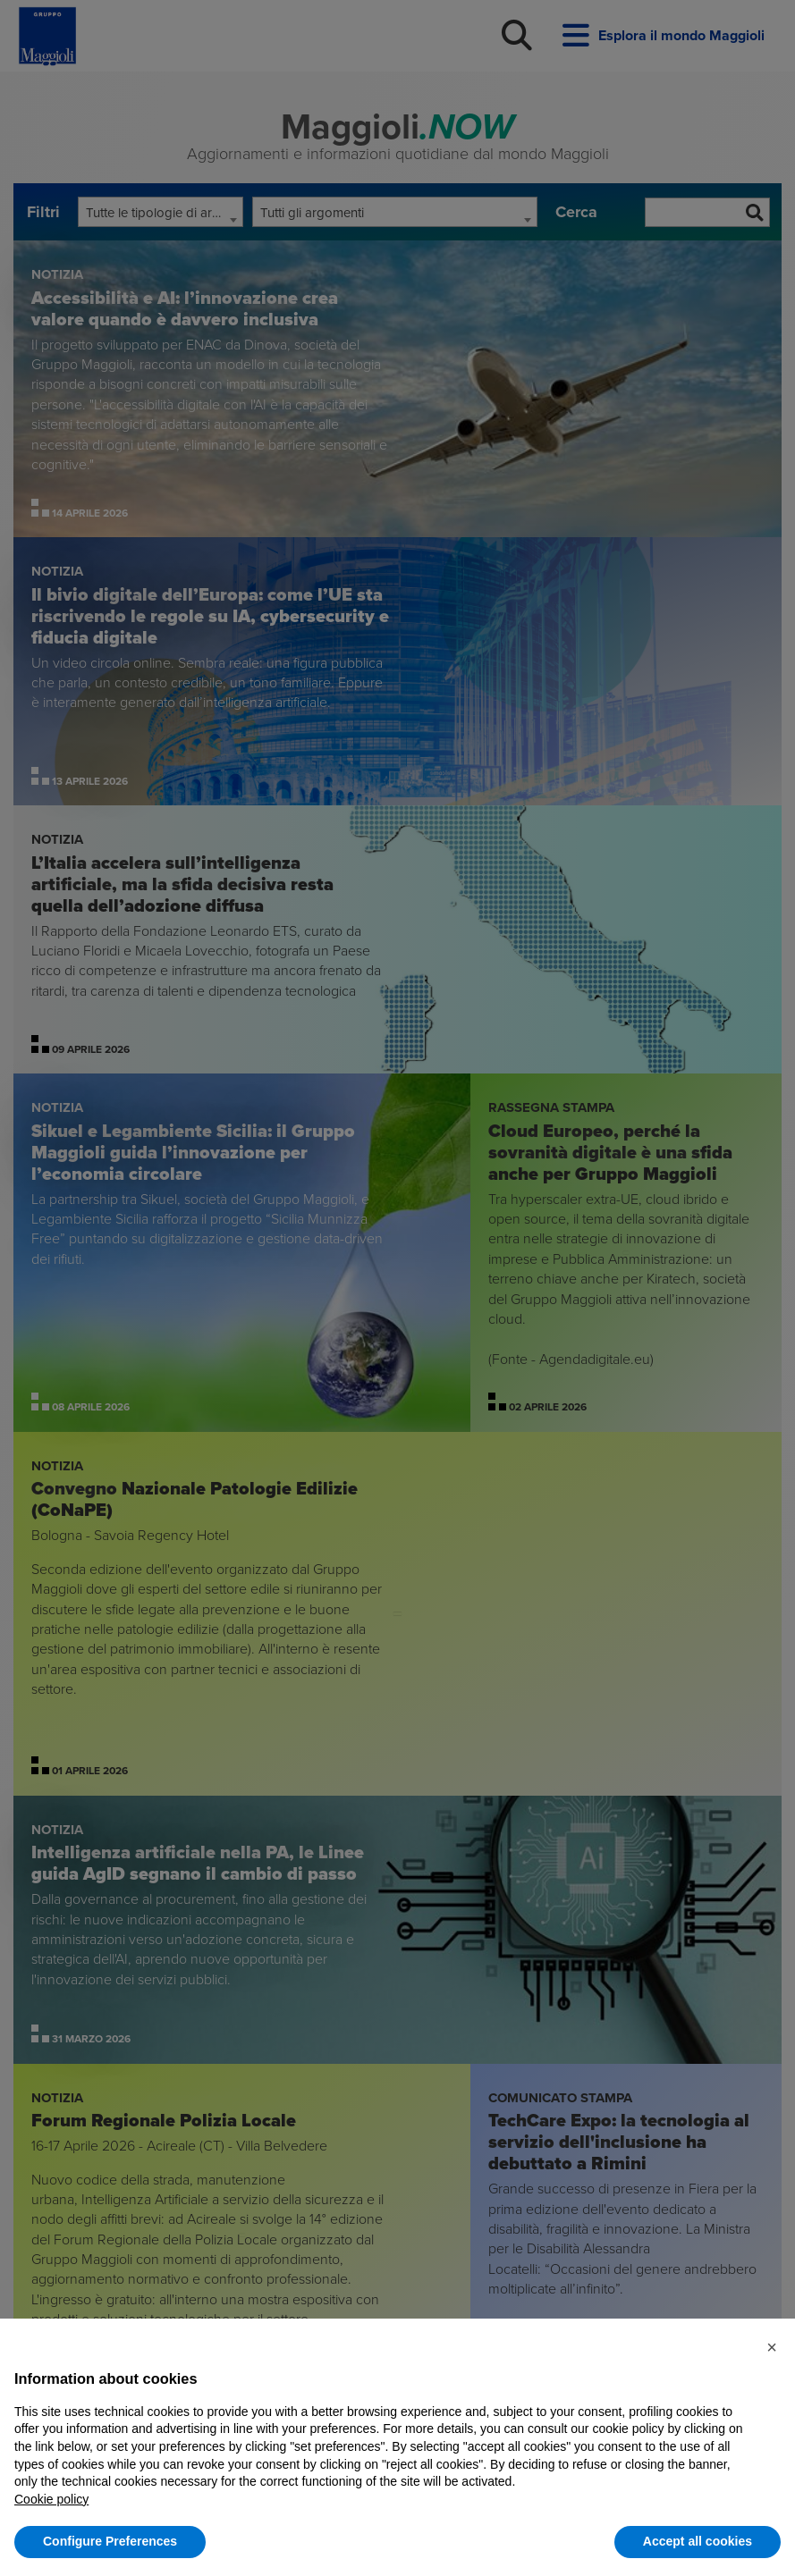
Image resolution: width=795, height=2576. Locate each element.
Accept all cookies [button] (697, 2541)
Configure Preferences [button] (110, 2541)
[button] (771, 2347)
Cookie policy (51, 2499)
